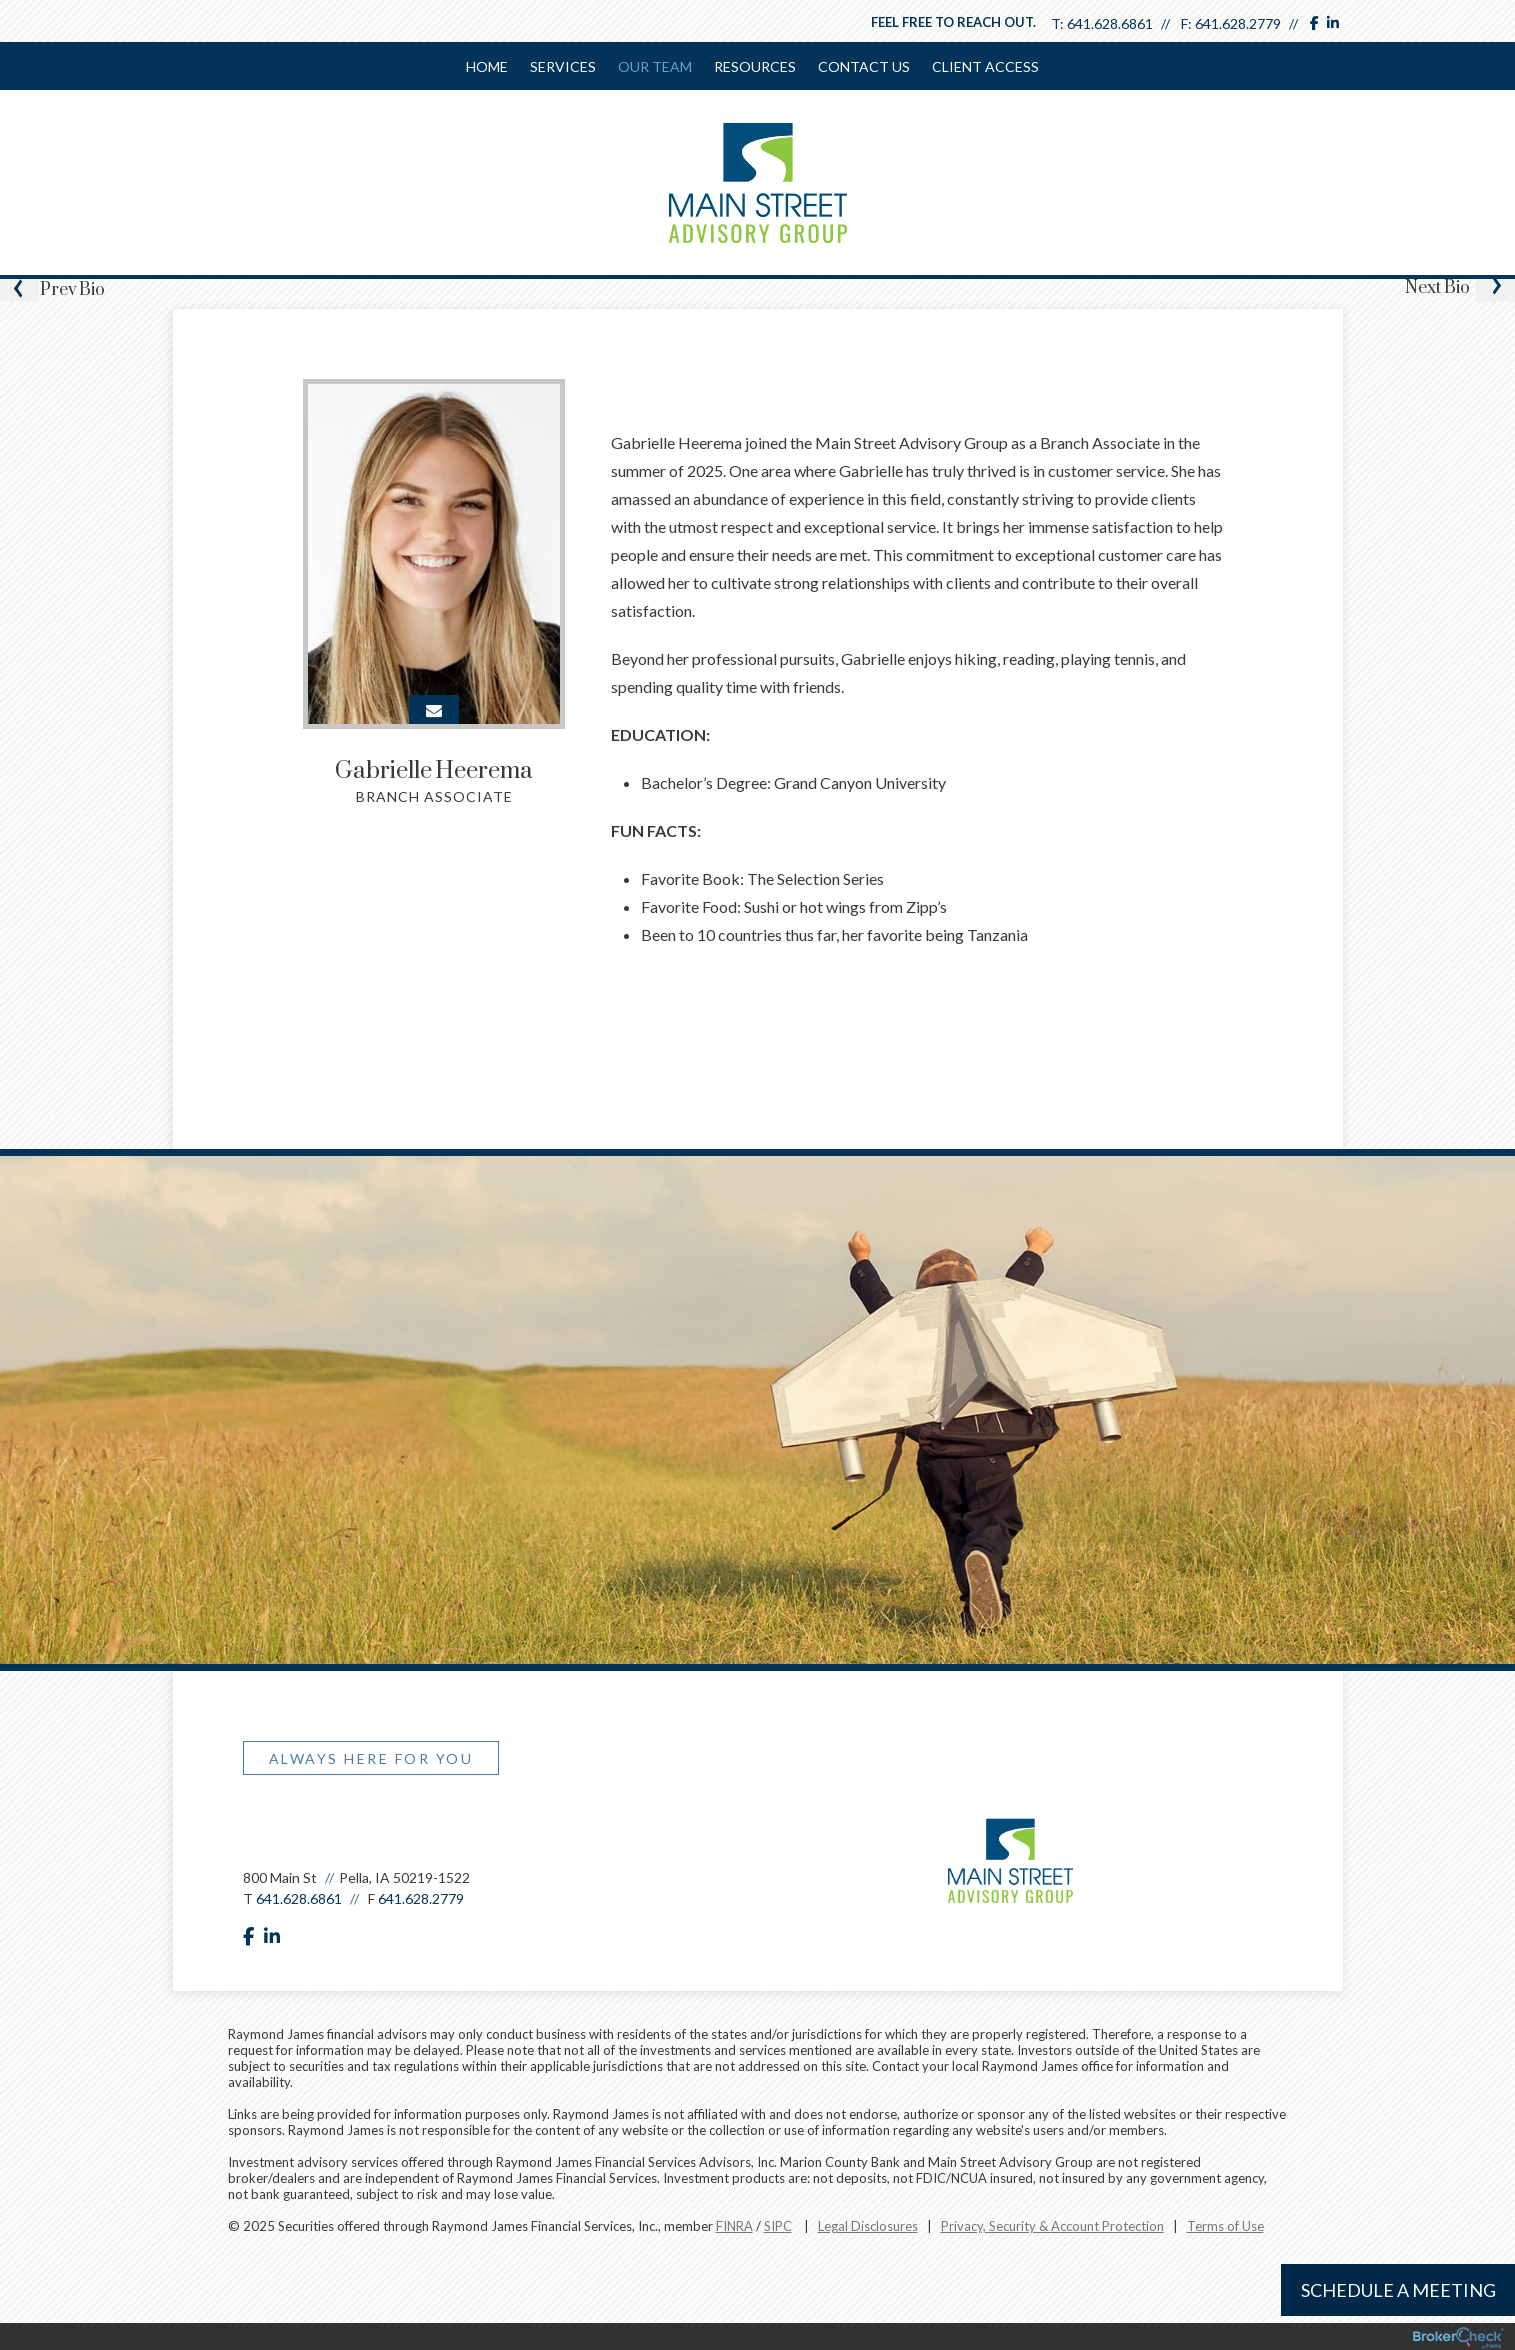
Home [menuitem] (487, 66)
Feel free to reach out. (953, 22)
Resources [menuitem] (755, 66)
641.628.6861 (1110, 23)
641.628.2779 (1238, 23)
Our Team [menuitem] (655, 66)
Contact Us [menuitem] (864, 66)
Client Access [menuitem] (985, 66)
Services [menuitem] (563, 66)
